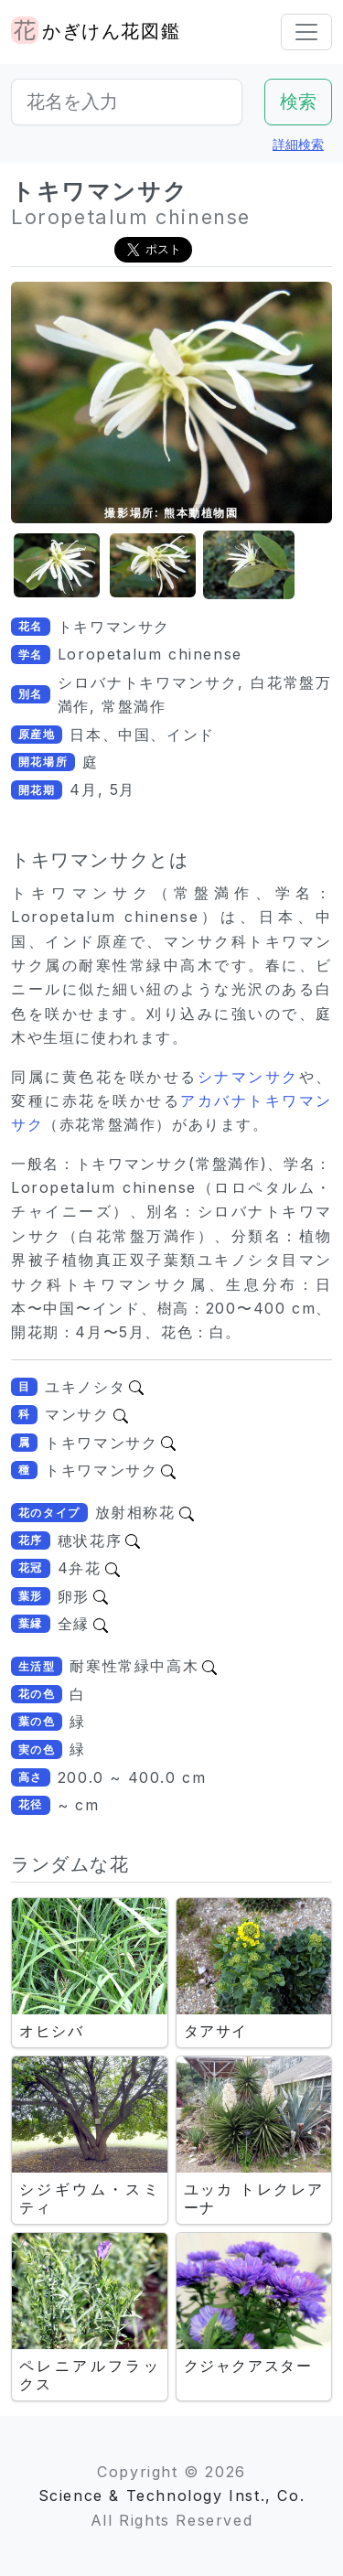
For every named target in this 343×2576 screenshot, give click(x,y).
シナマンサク (248, 1077)
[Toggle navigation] (306, 32)
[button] (56, 566)
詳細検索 (298, 144)
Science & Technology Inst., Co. (171, 2495)
